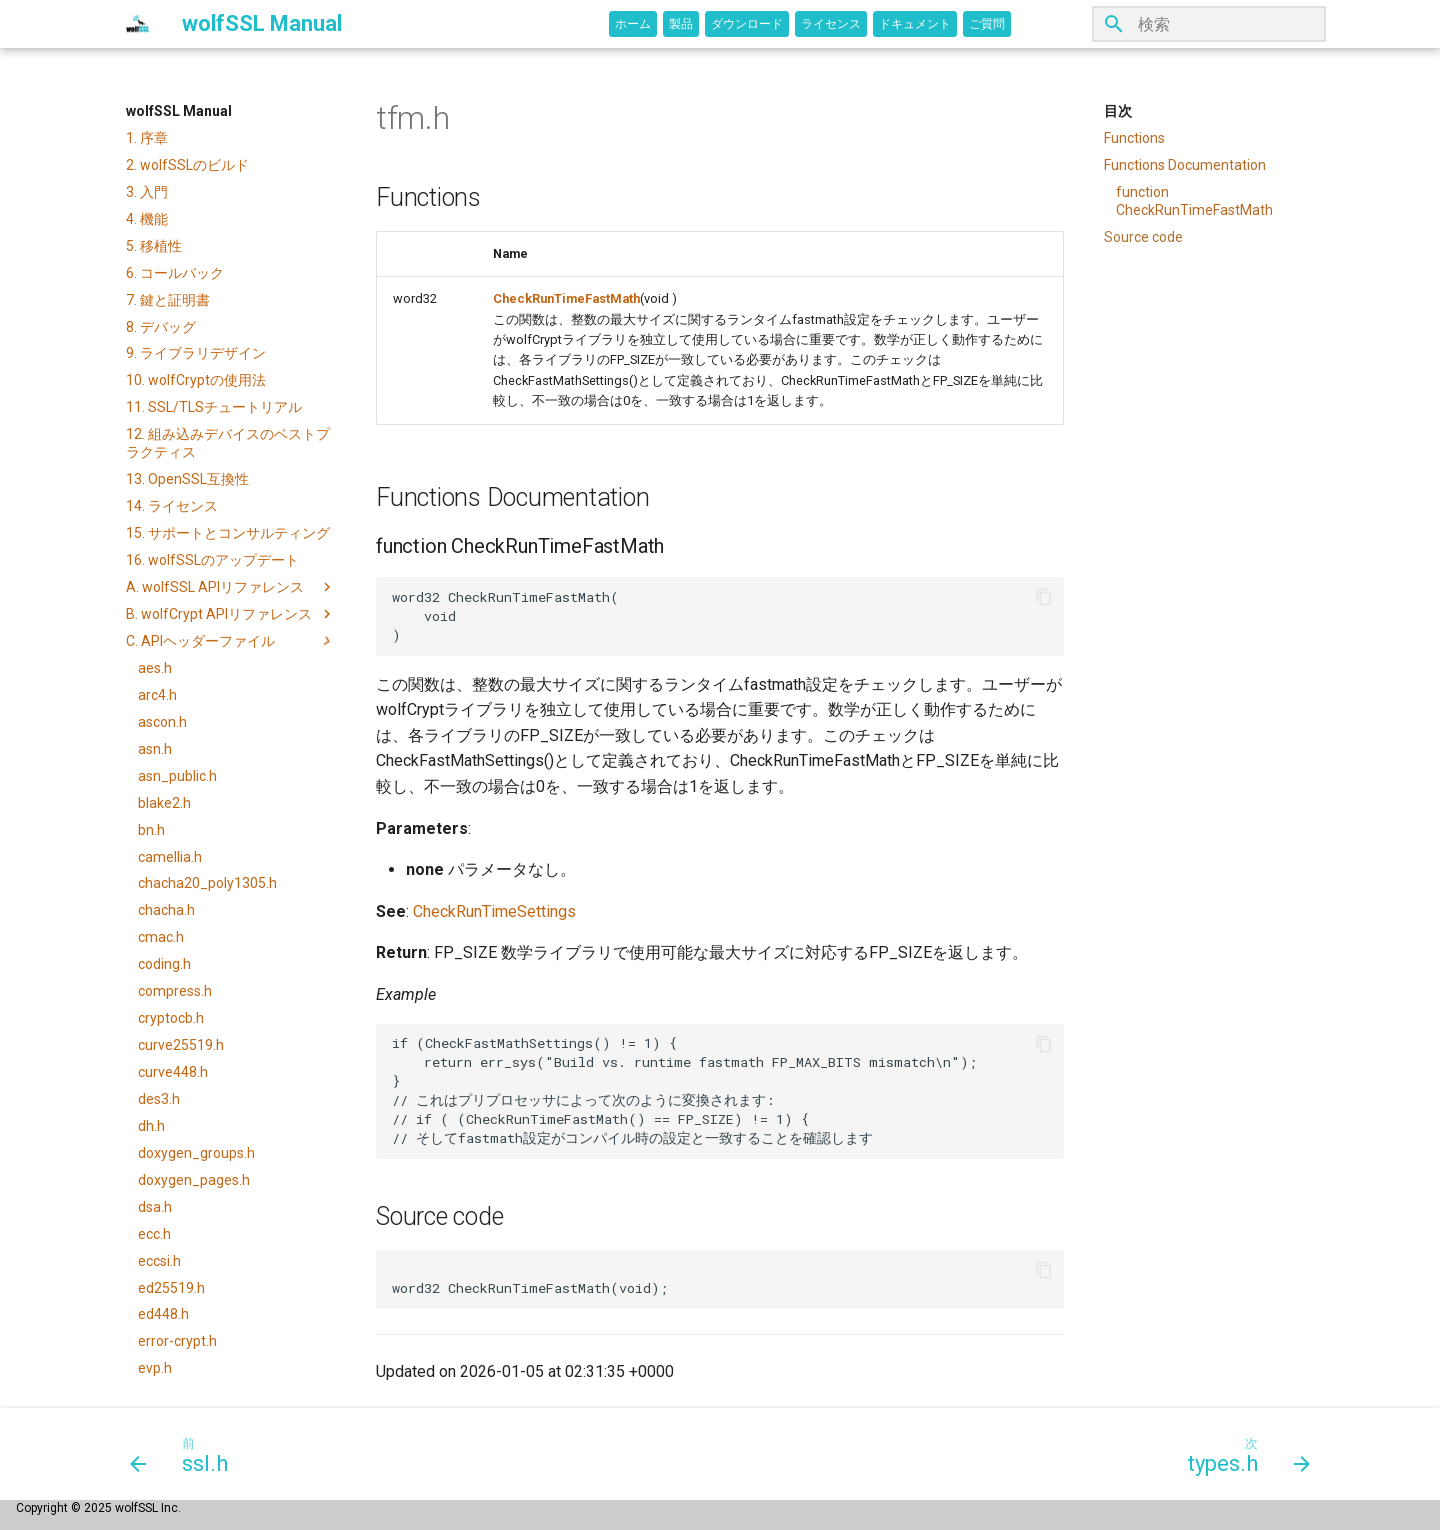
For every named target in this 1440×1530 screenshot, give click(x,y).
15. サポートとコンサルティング (228, 533)
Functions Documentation (1185, 165)
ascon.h (162, 722)
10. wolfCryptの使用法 (196, 380)
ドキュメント (915, 24)
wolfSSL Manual (179, 111)
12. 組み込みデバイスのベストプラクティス (228, 443)
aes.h (155, 668)
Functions (1134, 138)
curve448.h (173, 1072)
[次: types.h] (1242, 1454)
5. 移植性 (154, 246)
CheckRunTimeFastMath (566, 298)
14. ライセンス (172, 506)
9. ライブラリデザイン (196, 353)
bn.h (151, 830)
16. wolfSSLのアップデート (212, 560)
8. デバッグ (161, 327)
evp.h (155, 1368)
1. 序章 (147, 138)
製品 (681, 24)
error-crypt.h (177, 1341)
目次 (1118, 111)
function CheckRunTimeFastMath (1194, 201)
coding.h (164, 964)
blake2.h (164, 803)
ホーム (633, 24)
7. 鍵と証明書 (168, 300)
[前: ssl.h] (185, 1454)
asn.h (155, 749)
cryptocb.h (171, 1018)
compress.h (175, 991)
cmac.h (161, 937)
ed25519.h (171, 1288)
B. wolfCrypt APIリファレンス (231, 614)
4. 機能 (147, 219)
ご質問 (987, 24)
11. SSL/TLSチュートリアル (214, 407)
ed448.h (163, 1314)
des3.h (159, 1099)
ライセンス (831, 24)
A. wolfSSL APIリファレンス (231, 587)
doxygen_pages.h (194, 1180)
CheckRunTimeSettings (494, 911)
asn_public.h (177, 776)
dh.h (151, 1126)
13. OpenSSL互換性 (187, 479)
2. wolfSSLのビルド (187, 165)
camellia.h (170, 857)
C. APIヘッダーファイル (231, 641)
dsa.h (155, 1207)
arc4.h (157, 695)
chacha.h (166, 910)
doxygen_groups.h (196, 1153)
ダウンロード (747, 24)
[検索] (1209, 24)
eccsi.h (159, 1261)
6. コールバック (175, 273)
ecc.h (154, 1234)
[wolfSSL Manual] (138, 24)
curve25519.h (181, 1045)
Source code (1143, 237)
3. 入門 (147, 192)
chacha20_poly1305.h (207, 883)
